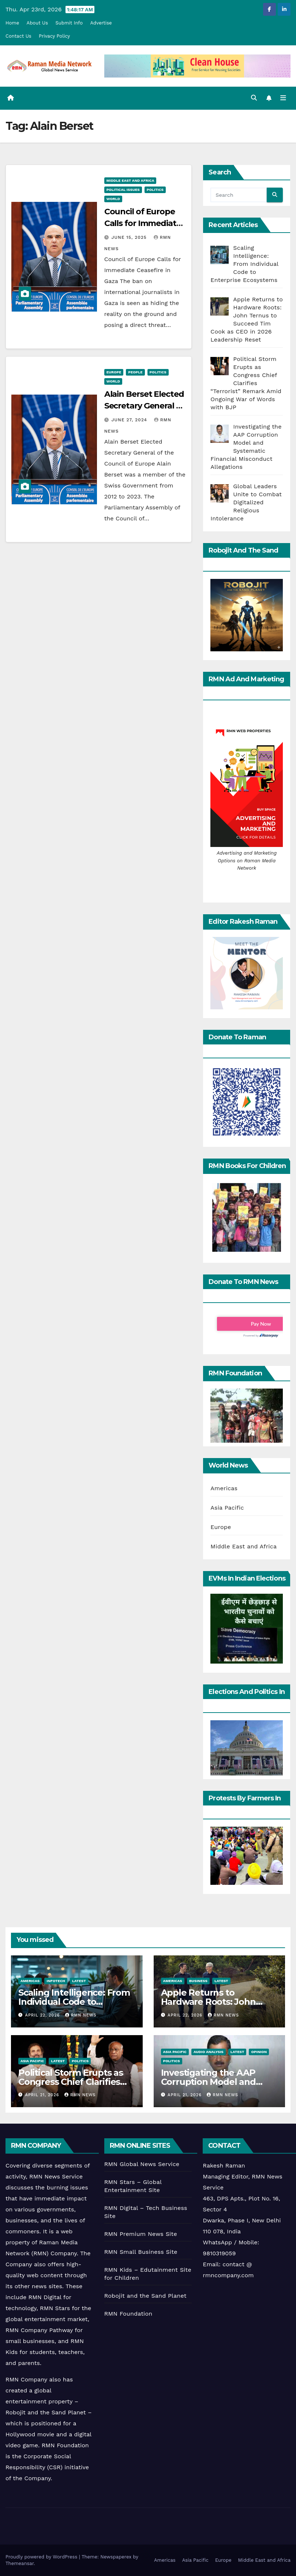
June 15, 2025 (130, 237)
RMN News (80, 2015)
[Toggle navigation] (283, 98)
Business (198, 1981)
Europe (113, 372)
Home (12, 23)
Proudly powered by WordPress (42, 2557)
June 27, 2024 (130, 420)
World (113, 199)
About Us (37, 23)
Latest (79, 1981)
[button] (254, 98)
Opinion (259, 2052)
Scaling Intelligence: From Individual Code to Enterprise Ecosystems (74, 2002)
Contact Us (18, 36)
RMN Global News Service (142, 2164)
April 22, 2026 (43, 2015)
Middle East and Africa (130, 180)
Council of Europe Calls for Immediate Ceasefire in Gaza (142, 223)
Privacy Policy (54, 36)
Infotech (55, 1981)
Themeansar (19, 2563)
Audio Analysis (209, 2052)
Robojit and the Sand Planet (145, 2295)
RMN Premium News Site (140, 2233)
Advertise (101, 23)
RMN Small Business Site (140, 2251)
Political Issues (123, 190)
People (135, 372)
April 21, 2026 (43, 2095)
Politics (155, 190)
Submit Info (69, 23)
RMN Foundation (128, 2313)
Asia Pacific (227, 1507)
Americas (223, 1488)
